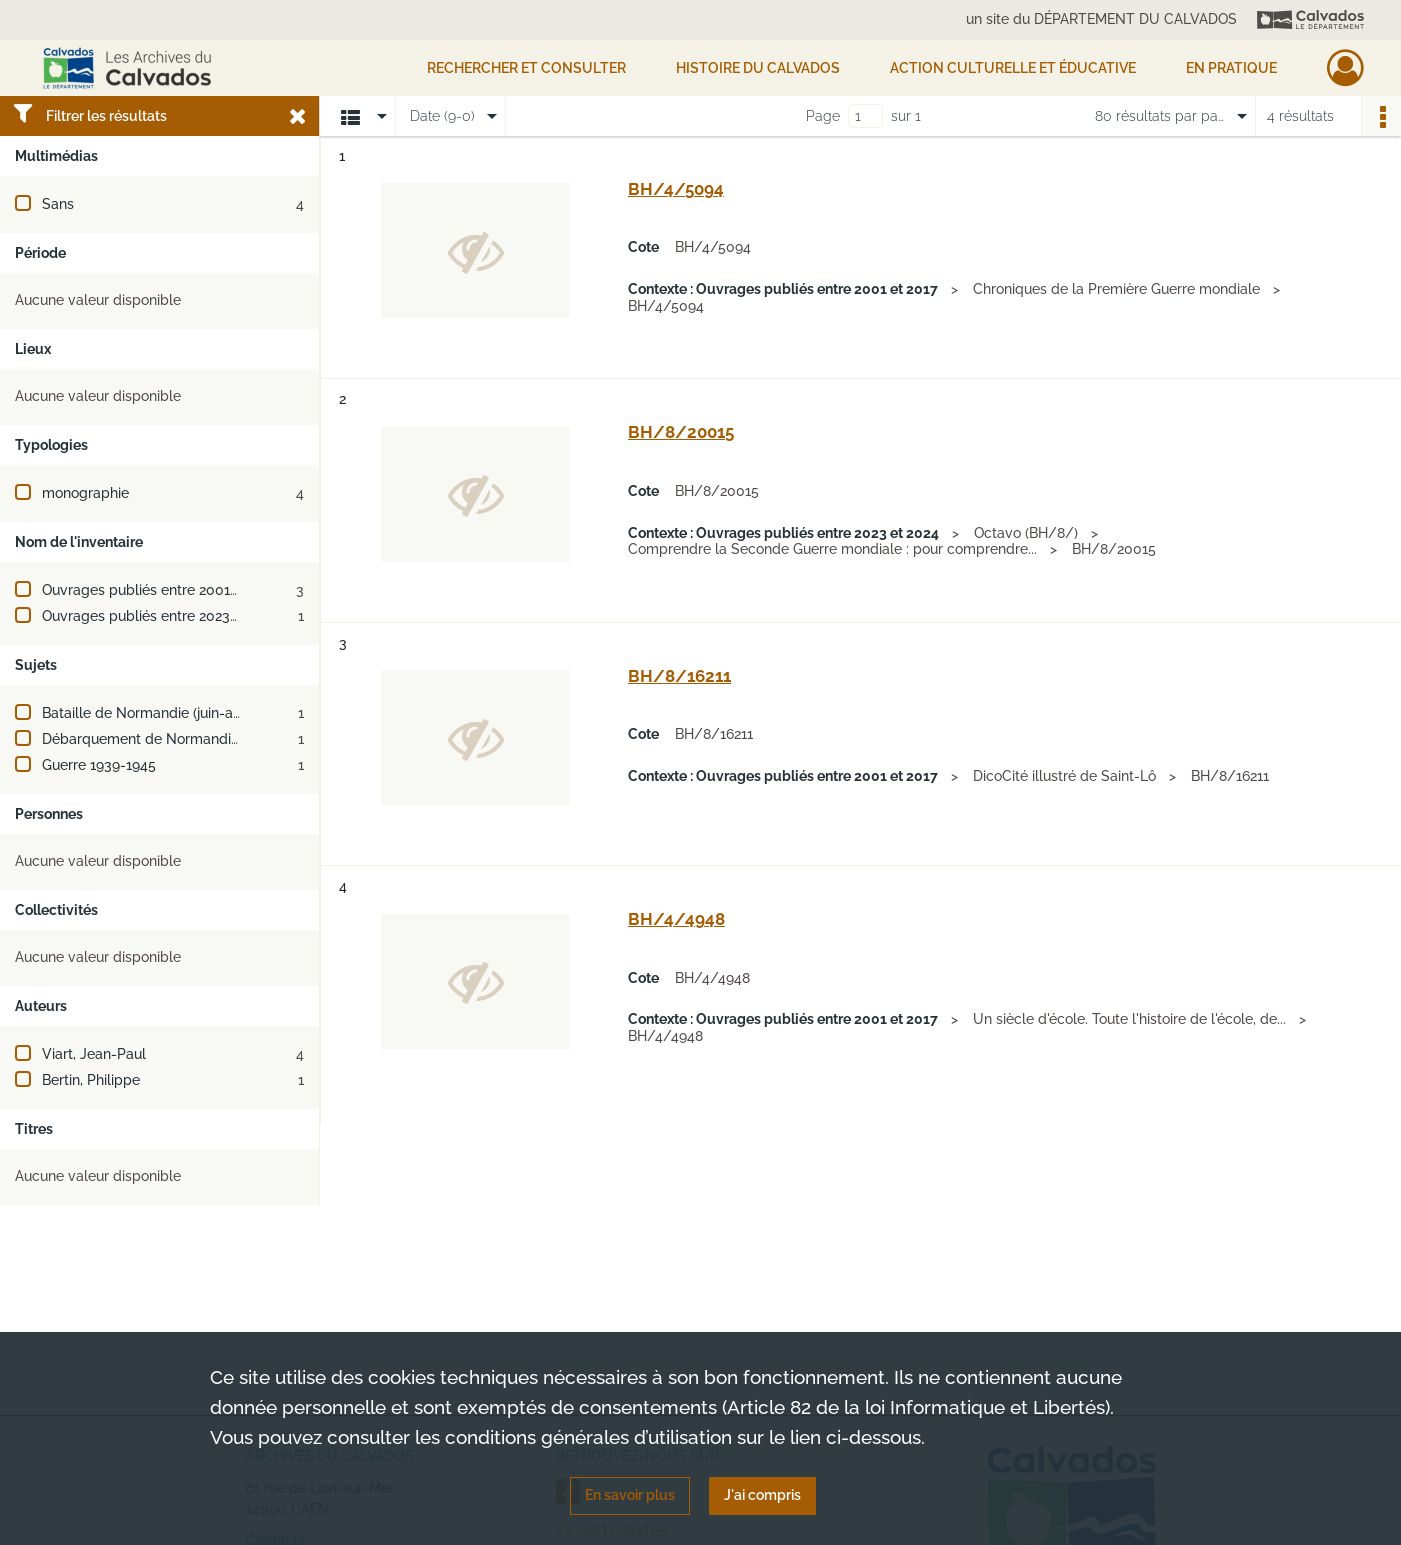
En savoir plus (630, 1495)
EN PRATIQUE (1231, 68)
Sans (58, 204)
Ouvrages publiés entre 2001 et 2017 (161, 590)
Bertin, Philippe (91, 1080)
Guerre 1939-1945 (99, 765)
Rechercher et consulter (526, 68)
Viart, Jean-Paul (94, 1054)
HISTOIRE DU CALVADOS (758, 68)
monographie (85, 493)
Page (823, 116)
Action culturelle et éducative (1013, 68)
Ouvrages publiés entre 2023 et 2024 (162, 616)
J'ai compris (762, 1495)
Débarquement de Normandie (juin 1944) (174, 739)
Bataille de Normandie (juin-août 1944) (167, 713)
